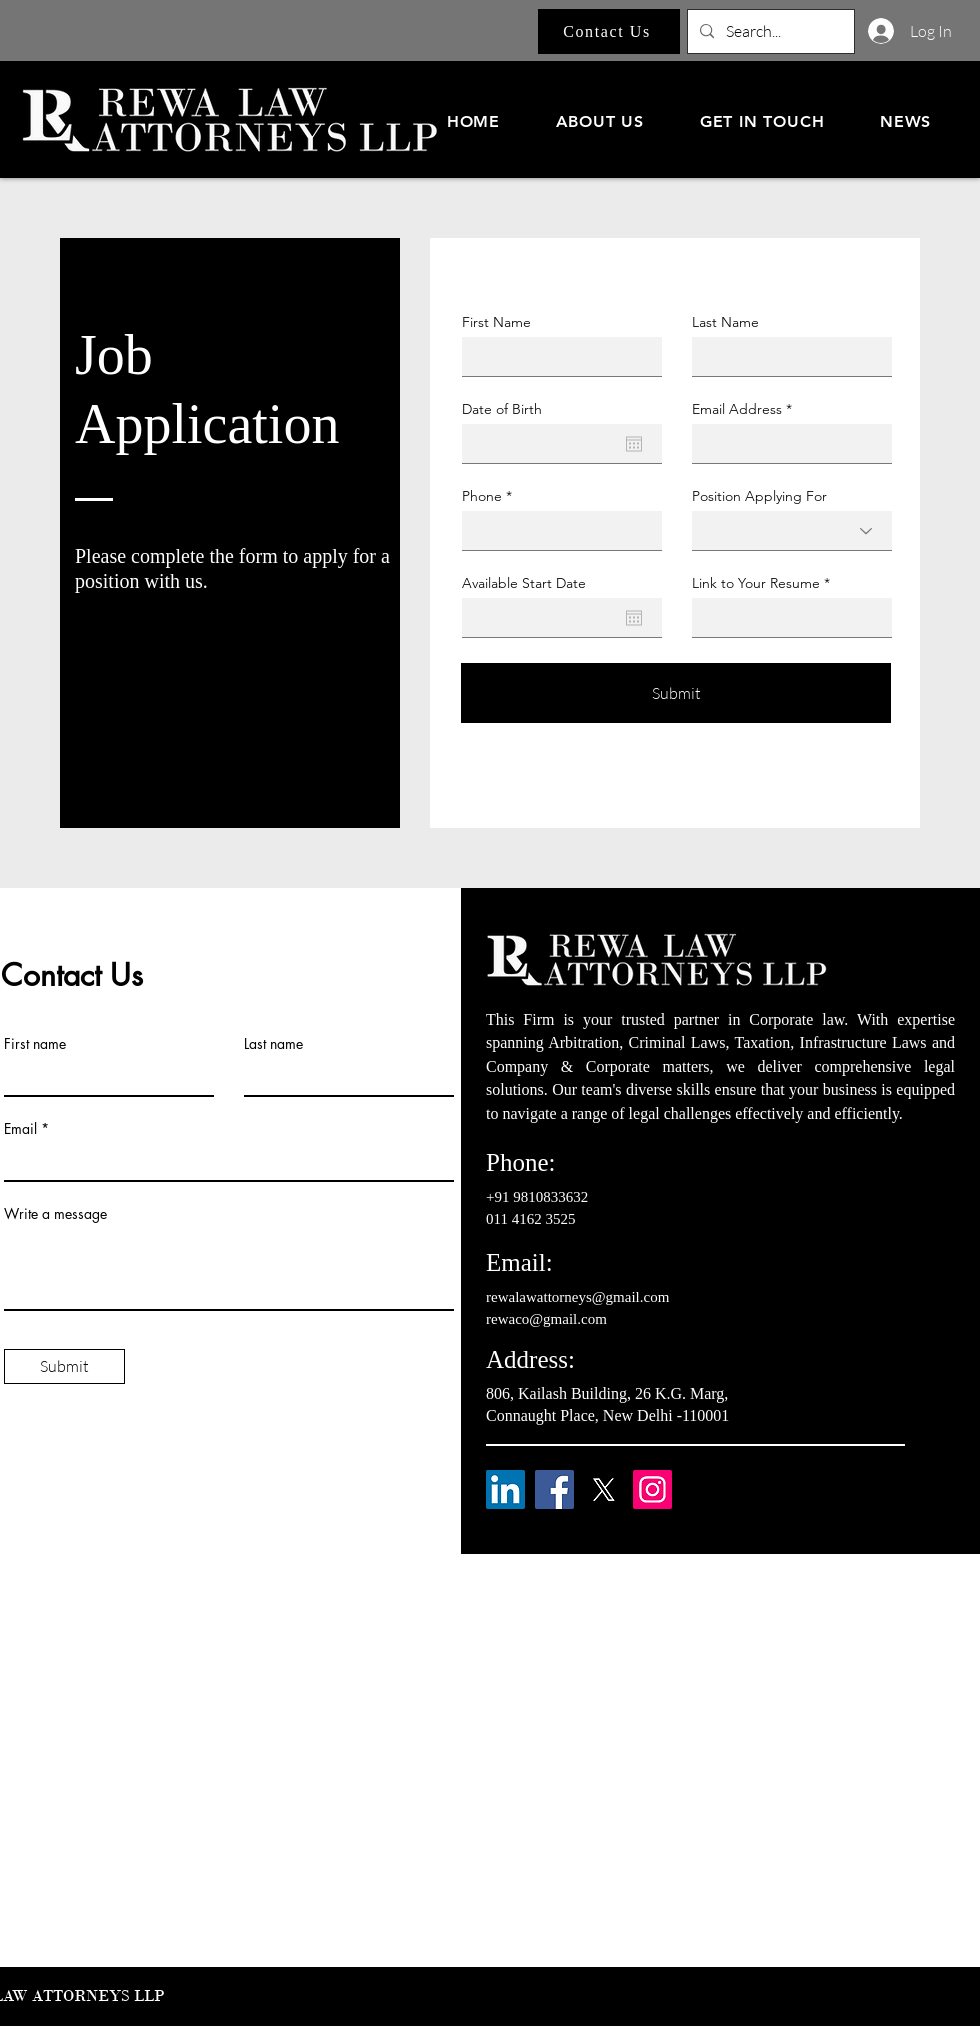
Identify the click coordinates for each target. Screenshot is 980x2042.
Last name (273, 1044)
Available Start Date (524, 583)
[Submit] (676, 693)
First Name (496, 322)
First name (35, 1044)
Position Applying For (759, 496)
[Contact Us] (609, 31)
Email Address (737, 409)
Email (20, 1129)
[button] (600, 121)
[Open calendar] (634, 444)
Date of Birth (502, 409)
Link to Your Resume (756, 583)
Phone (482, 496)
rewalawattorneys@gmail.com (577, 1297)
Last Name (725, 322)
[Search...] (769, 31)
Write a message (55, 1214)
